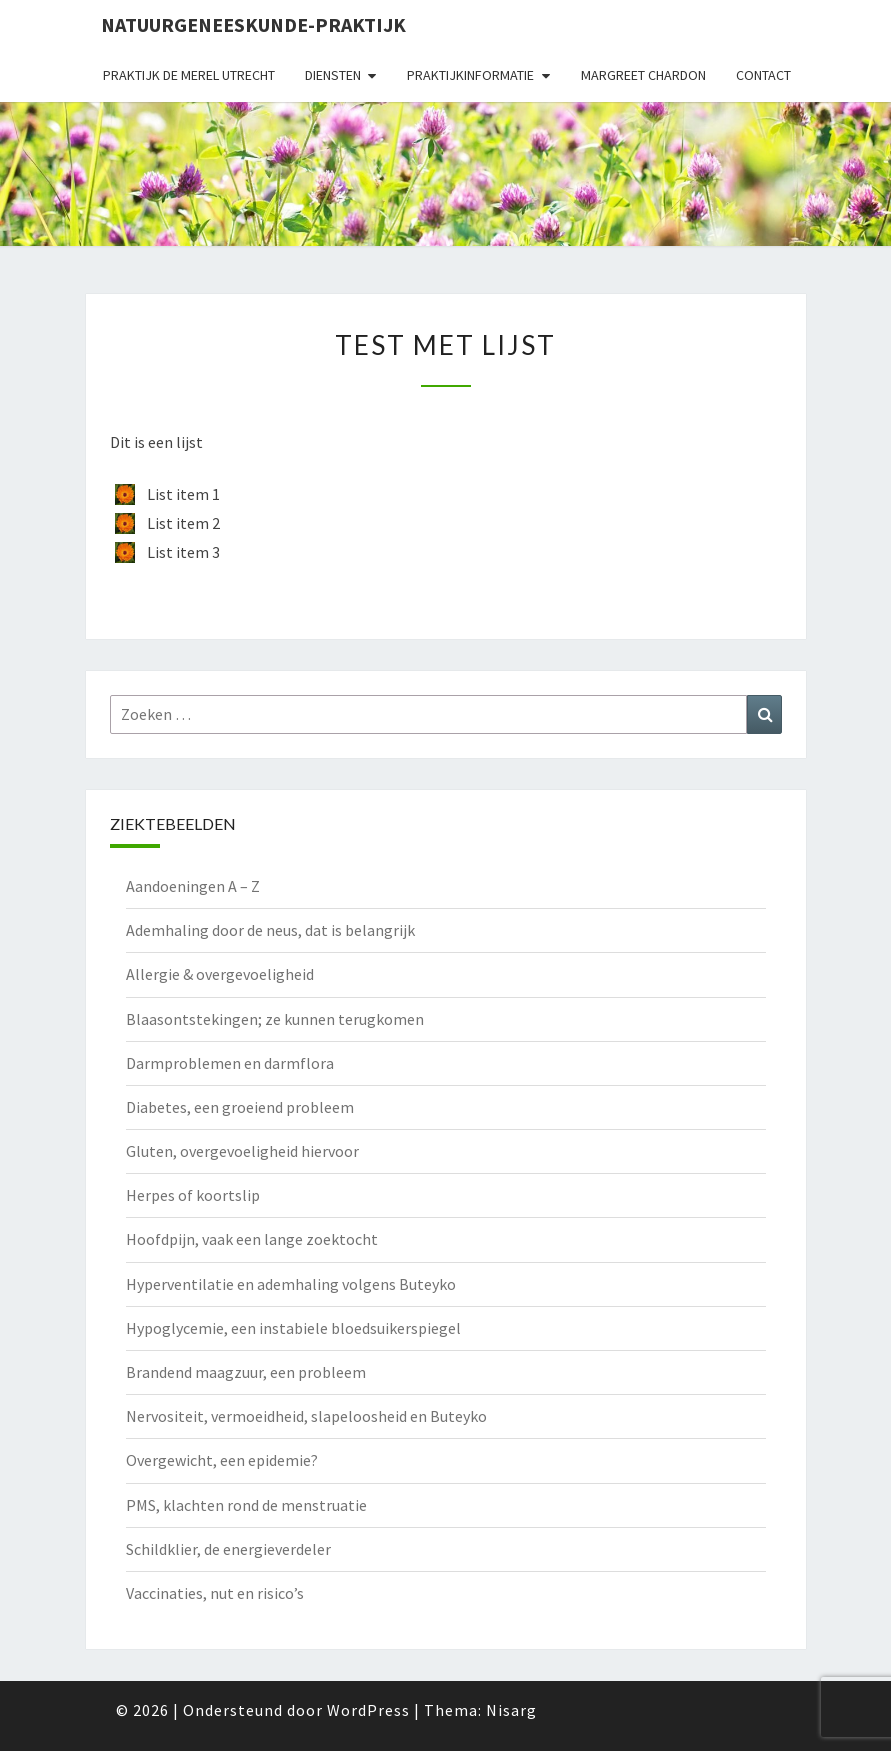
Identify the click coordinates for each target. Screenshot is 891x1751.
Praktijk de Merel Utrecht (189, 75)
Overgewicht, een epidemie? (222, 1460)
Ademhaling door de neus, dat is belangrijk (270, 930)
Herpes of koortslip (193, 1195)
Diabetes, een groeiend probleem (240, 1107)
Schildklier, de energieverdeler (228, 1549)
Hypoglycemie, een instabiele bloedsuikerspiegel (293, 1328)
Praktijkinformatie (470, 75)
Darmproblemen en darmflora (230, 1063)
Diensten (333, 75)
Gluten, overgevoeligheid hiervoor (242, 1151)
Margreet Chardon (643, 75)
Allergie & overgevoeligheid (220, 974)
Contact (763, 75)
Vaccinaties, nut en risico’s (215, 1593)
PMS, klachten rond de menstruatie (246, 1505)
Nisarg (511, 1710)
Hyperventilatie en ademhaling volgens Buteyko (291, 1284)
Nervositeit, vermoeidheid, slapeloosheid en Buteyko (306, 1416)
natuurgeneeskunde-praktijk (253, 24)
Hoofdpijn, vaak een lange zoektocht (252, 1239)
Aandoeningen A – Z (193, 886)
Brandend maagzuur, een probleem (246, 1372)
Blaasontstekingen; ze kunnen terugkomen (275, 1019)
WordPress (368, 1710)
